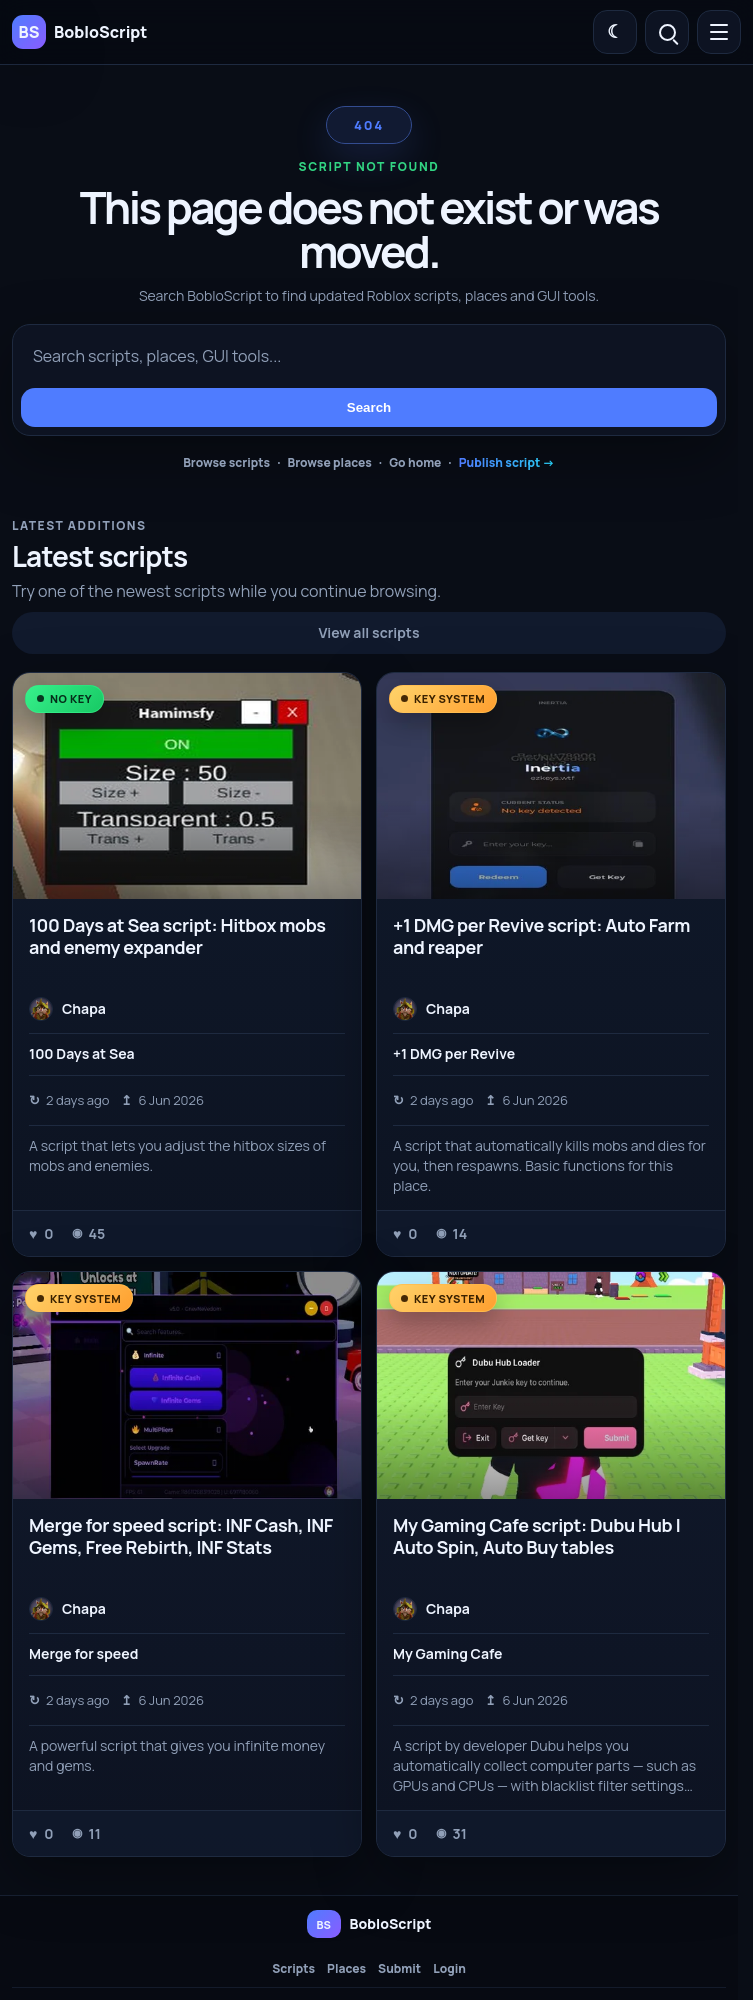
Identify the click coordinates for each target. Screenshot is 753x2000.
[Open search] (667, 32)
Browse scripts (226, 462)
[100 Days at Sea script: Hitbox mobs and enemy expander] (187, 786)
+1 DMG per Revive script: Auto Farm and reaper (541, 936)
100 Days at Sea (82, 1053)
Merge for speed (83, 1653)
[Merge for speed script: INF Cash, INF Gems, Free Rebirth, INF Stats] (187, 1385)
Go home (415, 462)
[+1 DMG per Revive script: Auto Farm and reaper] (551, 786)
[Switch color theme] (615, 32)
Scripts (293, 1969)
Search (369, 407)
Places (346, 1969)
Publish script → (507, 462)
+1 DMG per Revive (454, 1053)
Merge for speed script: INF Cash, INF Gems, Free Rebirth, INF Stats (181, 1536)
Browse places (330, 462)
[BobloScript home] (369, 1924)
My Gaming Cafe (447, 1653)
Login (449, 1969)
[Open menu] (719, 32)
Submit (399, 1969)
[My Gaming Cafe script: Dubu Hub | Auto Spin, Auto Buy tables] (551, 1385)
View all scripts (369, 632)
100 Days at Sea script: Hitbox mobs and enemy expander (177, 936)
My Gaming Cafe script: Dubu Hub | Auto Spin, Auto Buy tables (537, 1536)
